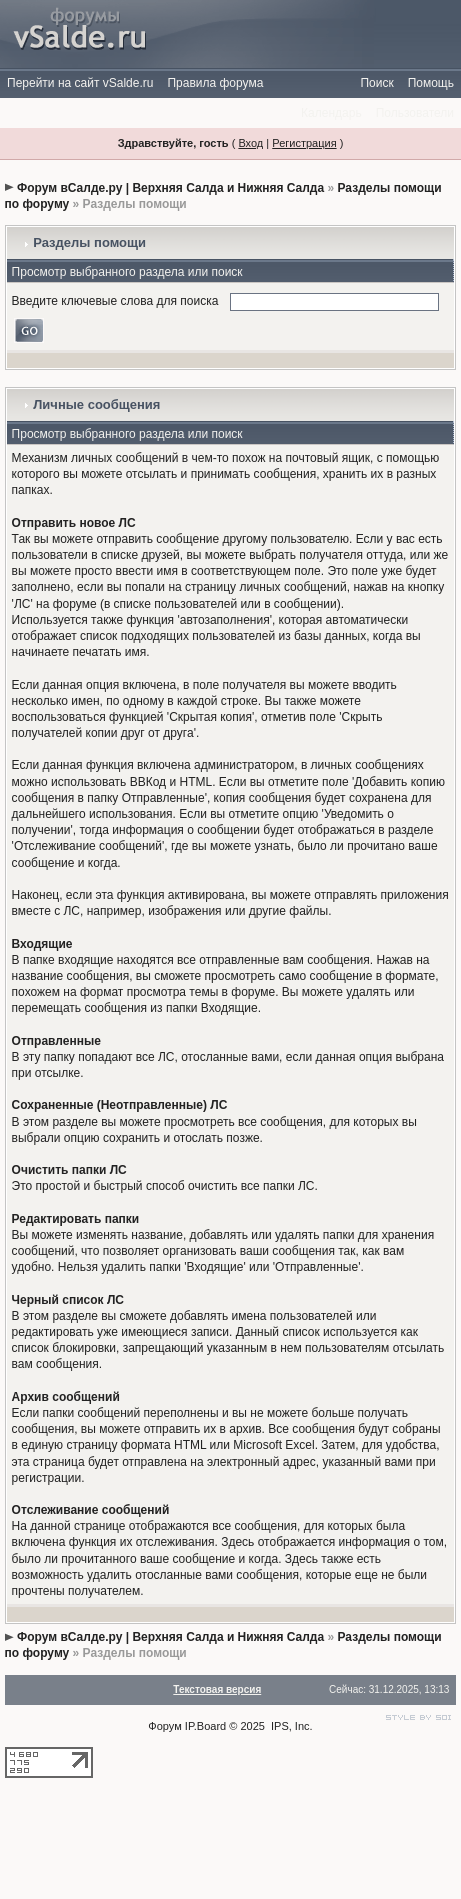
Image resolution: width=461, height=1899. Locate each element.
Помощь (431, 83)
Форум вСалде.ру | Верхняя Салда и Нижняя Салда (170, 188)
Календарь (331, 113)
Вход (250, 143)
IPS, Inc (290, 1726)
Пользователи (415, 113)
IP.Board (205, 1726)
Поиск (376, 83)
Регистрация (304, 143)
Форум (164, 1726)
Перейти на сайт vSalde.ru (80, 83)
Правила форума (215, 83)
